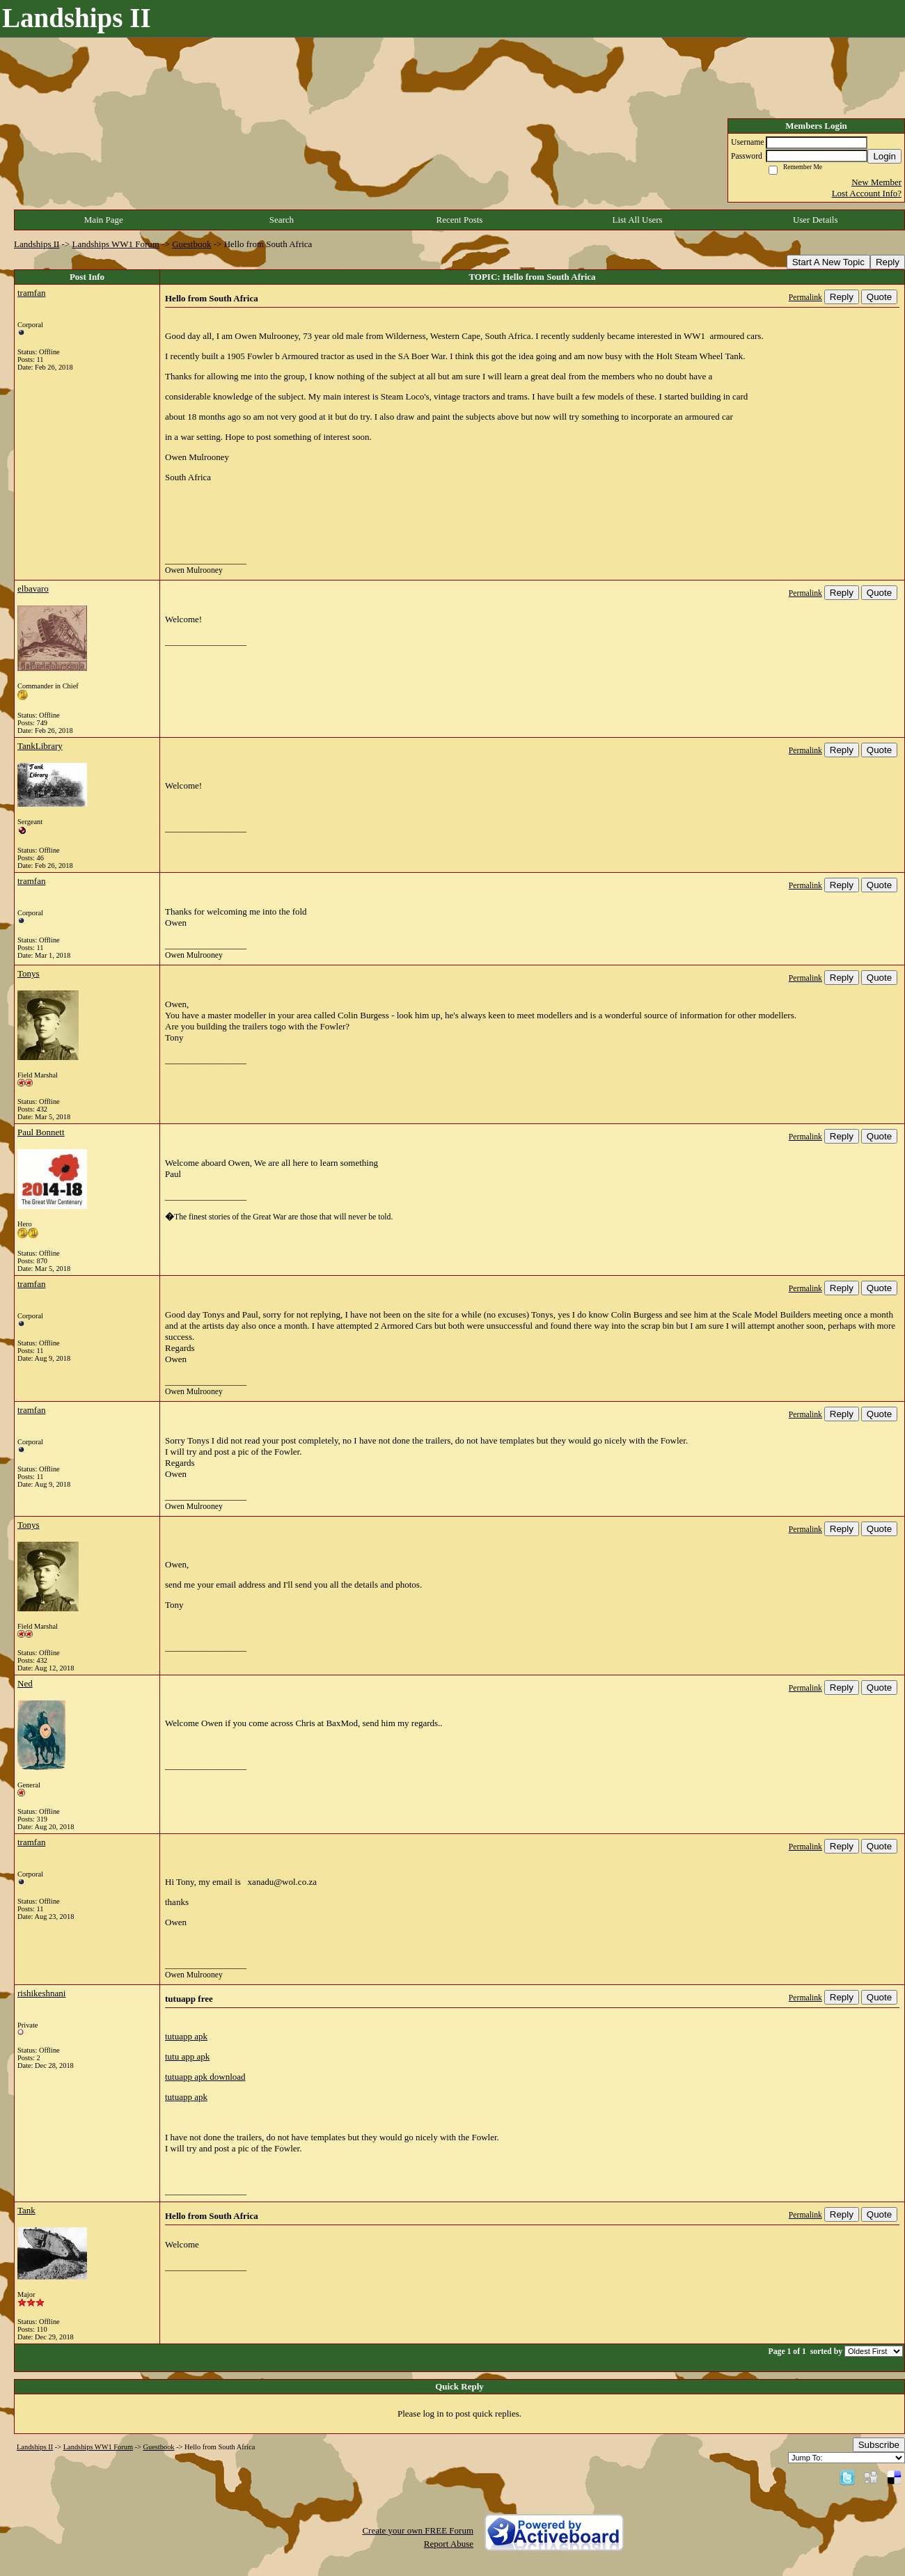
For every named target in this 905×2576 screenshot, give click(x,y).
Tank (26, 2210)
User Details (815, 219)
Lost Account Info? (867, 193)
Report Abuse (448, 2543)
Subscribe (878, 2445)
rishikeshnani (41, 1993)
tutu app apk (187, 2056)
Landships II (36, 244)
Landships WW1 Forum (115, 244)
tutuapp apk (186, 2036)
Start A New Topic (828, 262)
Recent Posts (459, 219)
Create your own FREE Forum (417, 2530)
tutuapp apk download (205, 2076)
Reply (887, 262)
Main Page (103, 219)
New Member (876, 182)
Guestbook (191, 244)
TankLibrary (40, 746)
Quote (879, 297)
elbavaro (33, 588)
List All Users (637, 219)
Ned (25, 1683)
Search (281, 219)
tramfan (31, 292)
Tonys (28, 973)
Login (884, 156)
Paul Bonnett (41, 1132)
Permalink (805, 297)
